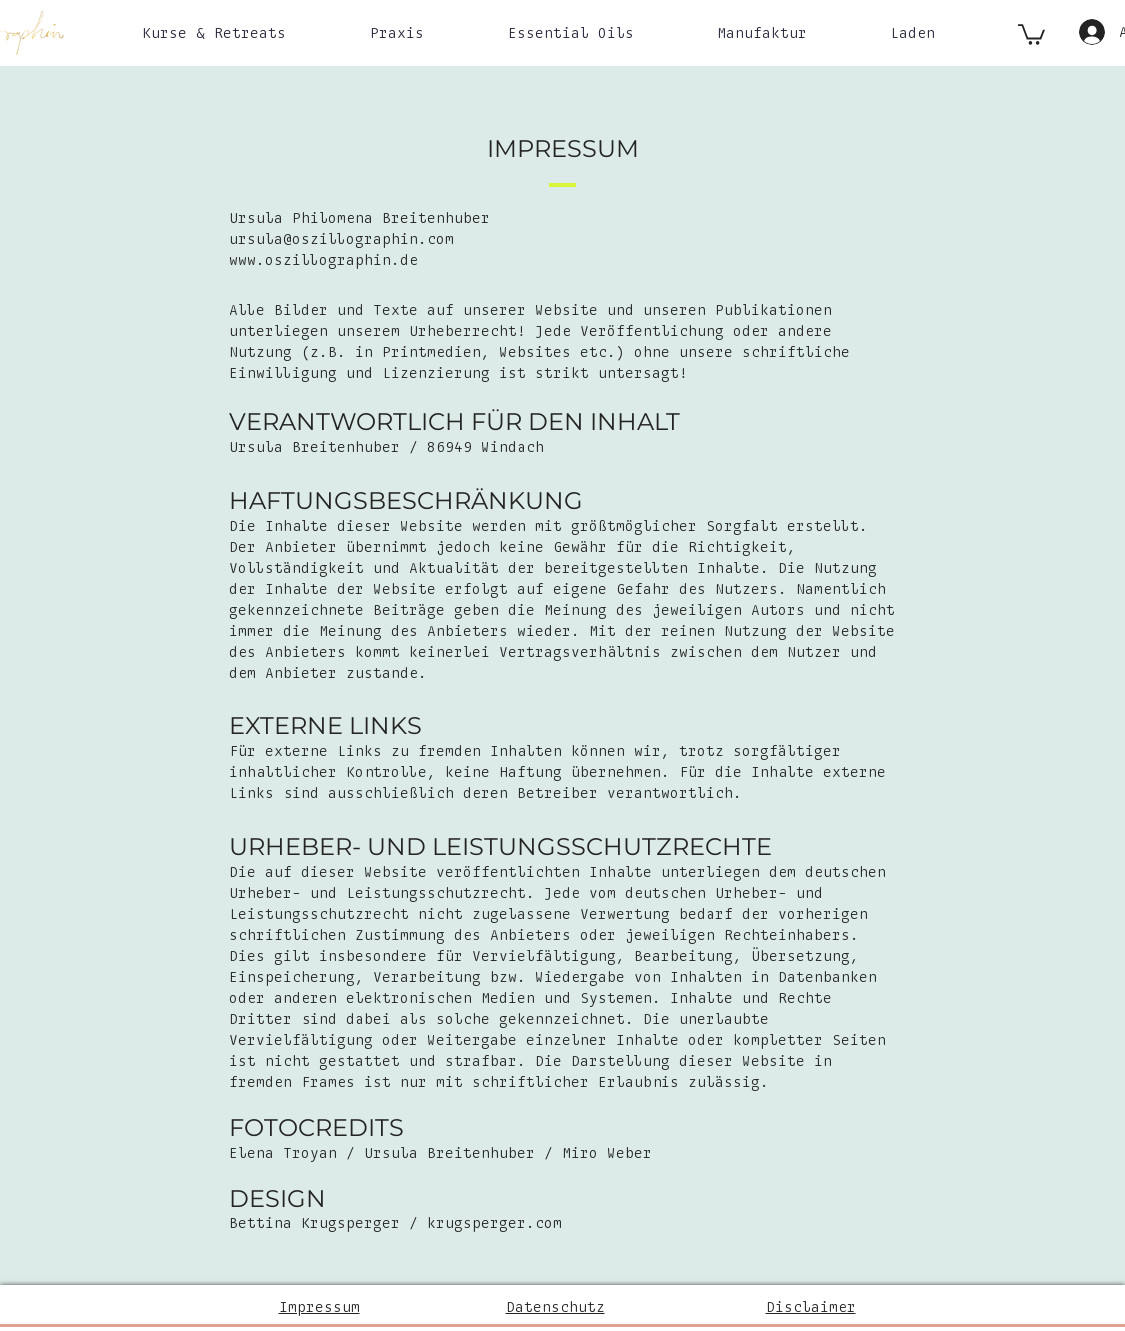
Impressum (319, 1307)
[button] (214, 33)
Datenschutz (555, 1307)
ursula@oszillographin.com (341, 239)
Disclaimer (811, 1307)
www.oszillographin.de (323, 260)
